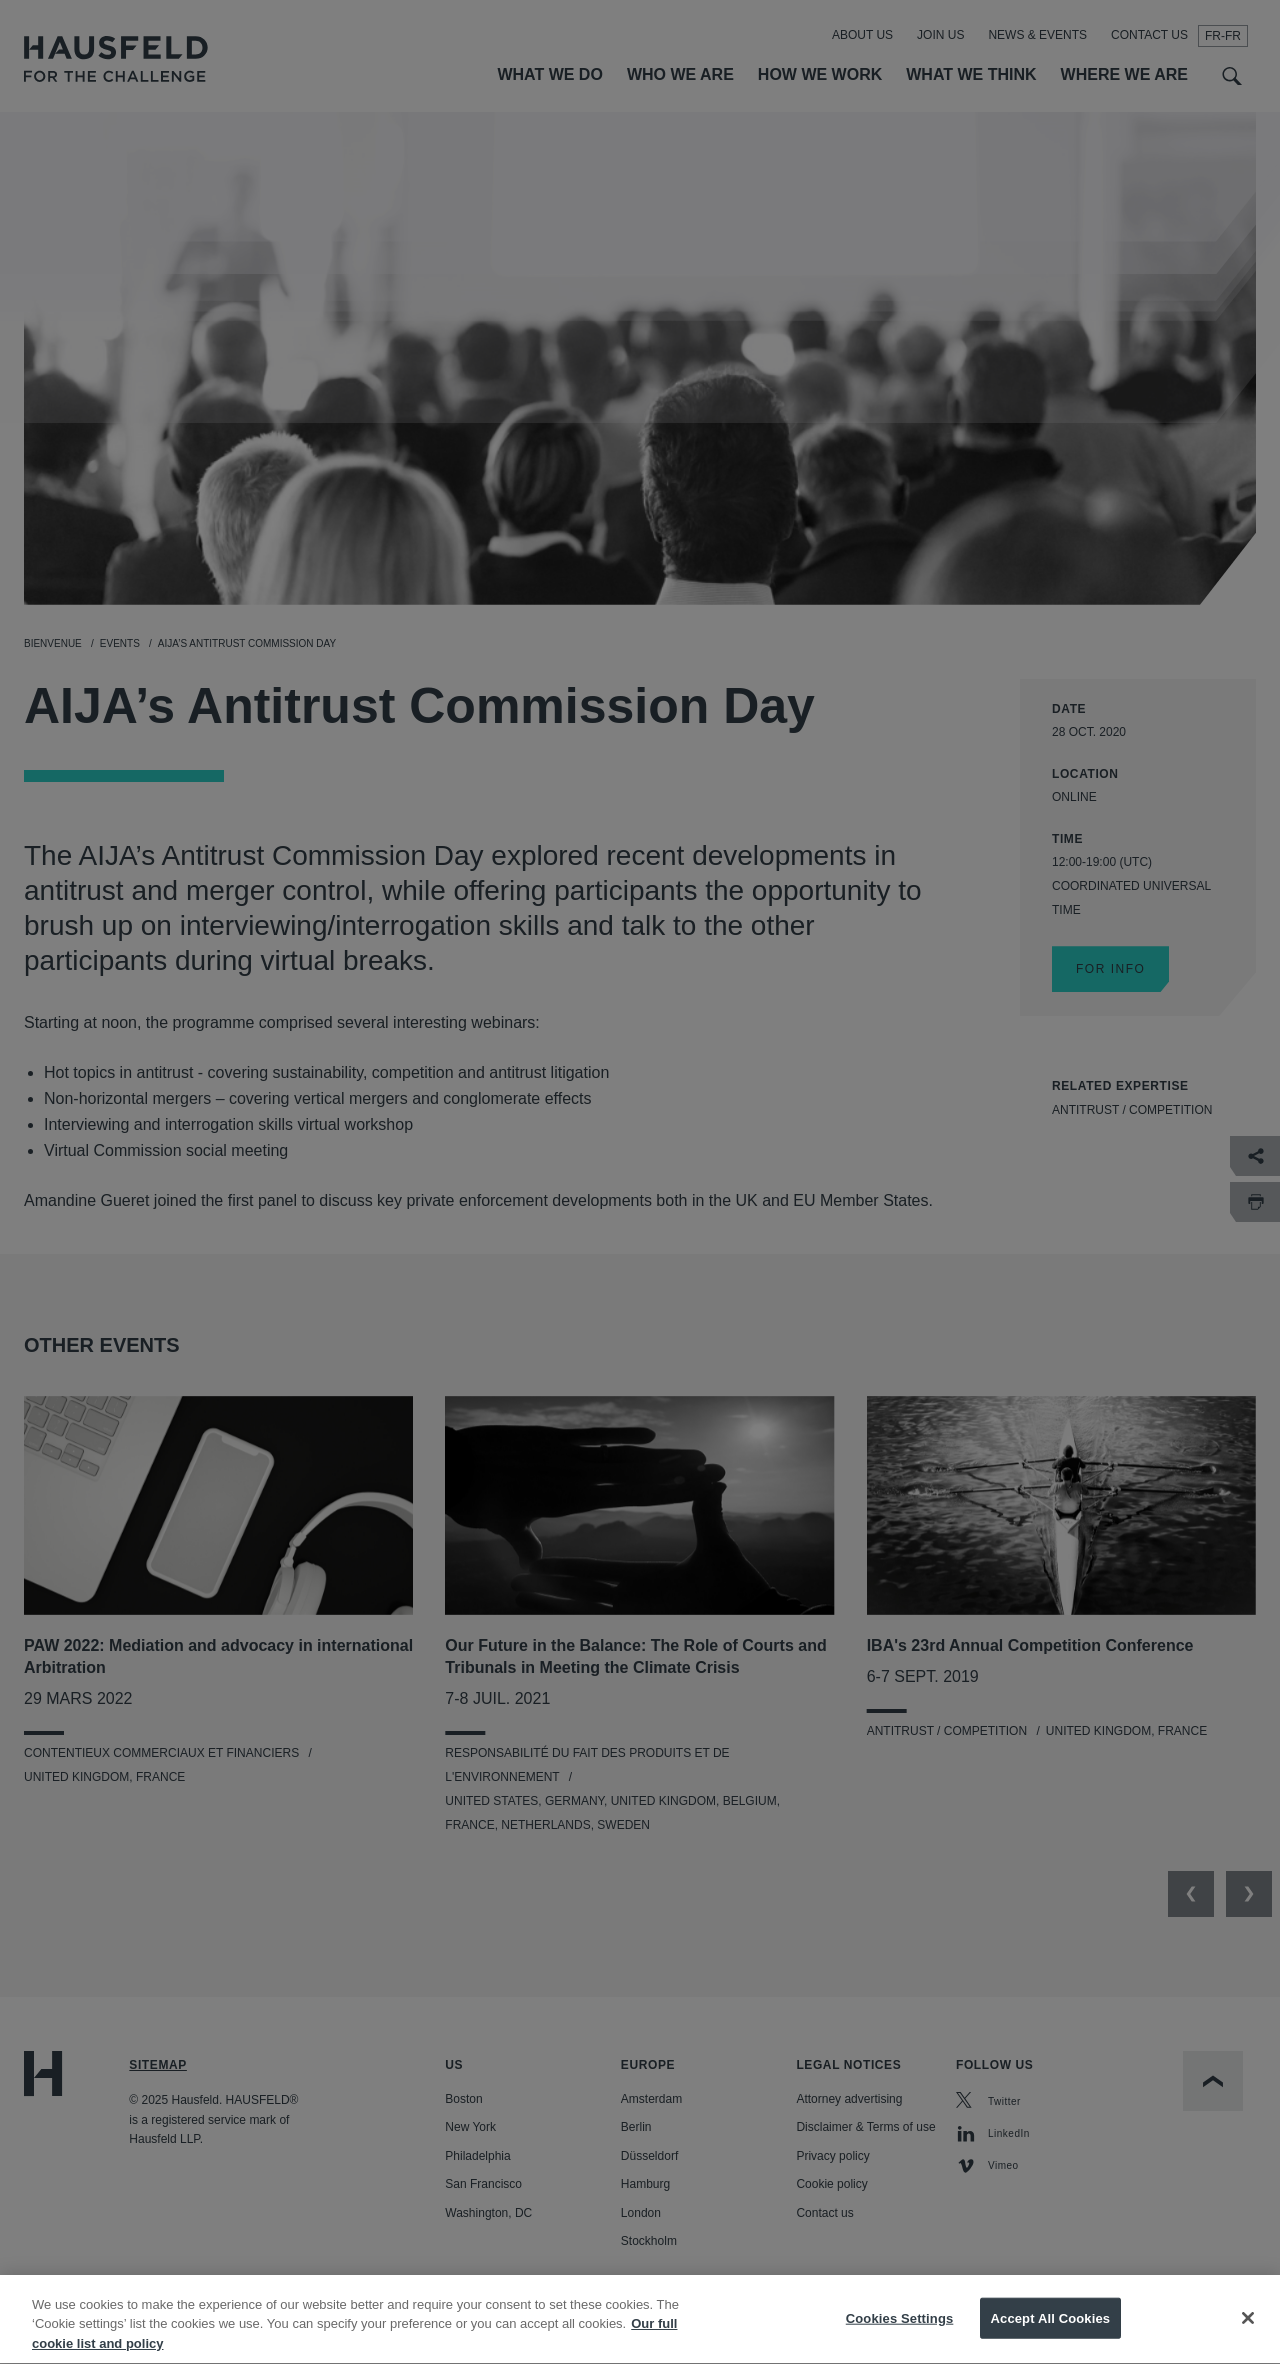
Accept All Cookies (1051, 2339)
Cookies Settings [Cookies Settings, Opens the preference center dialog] (900, 2339)
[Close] (1248, 2339)
